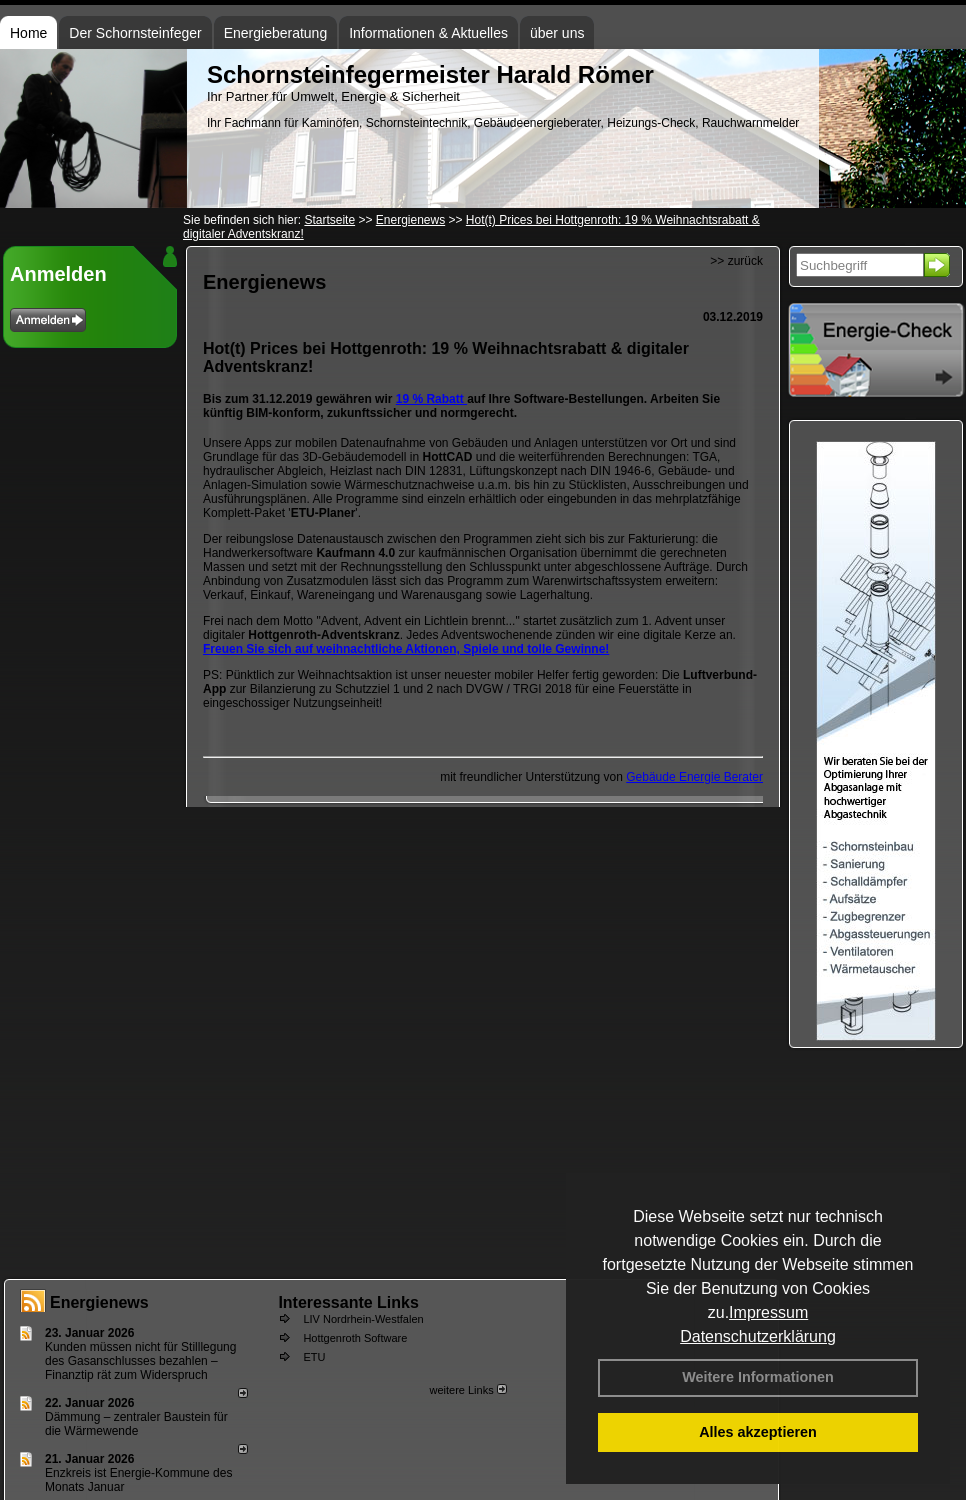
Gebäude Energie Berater (694, 777)
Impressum (768, 1312)
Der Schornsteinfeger (135, 33)
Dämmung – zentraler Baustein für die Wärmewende (136, 1424)
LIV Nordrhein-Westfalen (363, 1319)
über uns (557, 33)
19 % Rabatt (431, 399)
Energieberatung (276, 33)
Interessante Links (348, 1302)
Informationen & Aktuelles (428, 33)
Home (28, 33)
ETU (314, 1357)
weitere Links (467, 1390)
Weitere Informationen (758, 1377)
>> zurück (736, 261)
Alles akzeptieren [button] (758, 1432)
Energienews (99, 1302)
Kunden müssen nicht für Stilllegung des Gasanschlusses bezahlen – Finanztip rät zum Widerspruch (140, 1361)
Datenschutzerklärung (758, 1336)
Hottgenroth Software (355, 1338)
